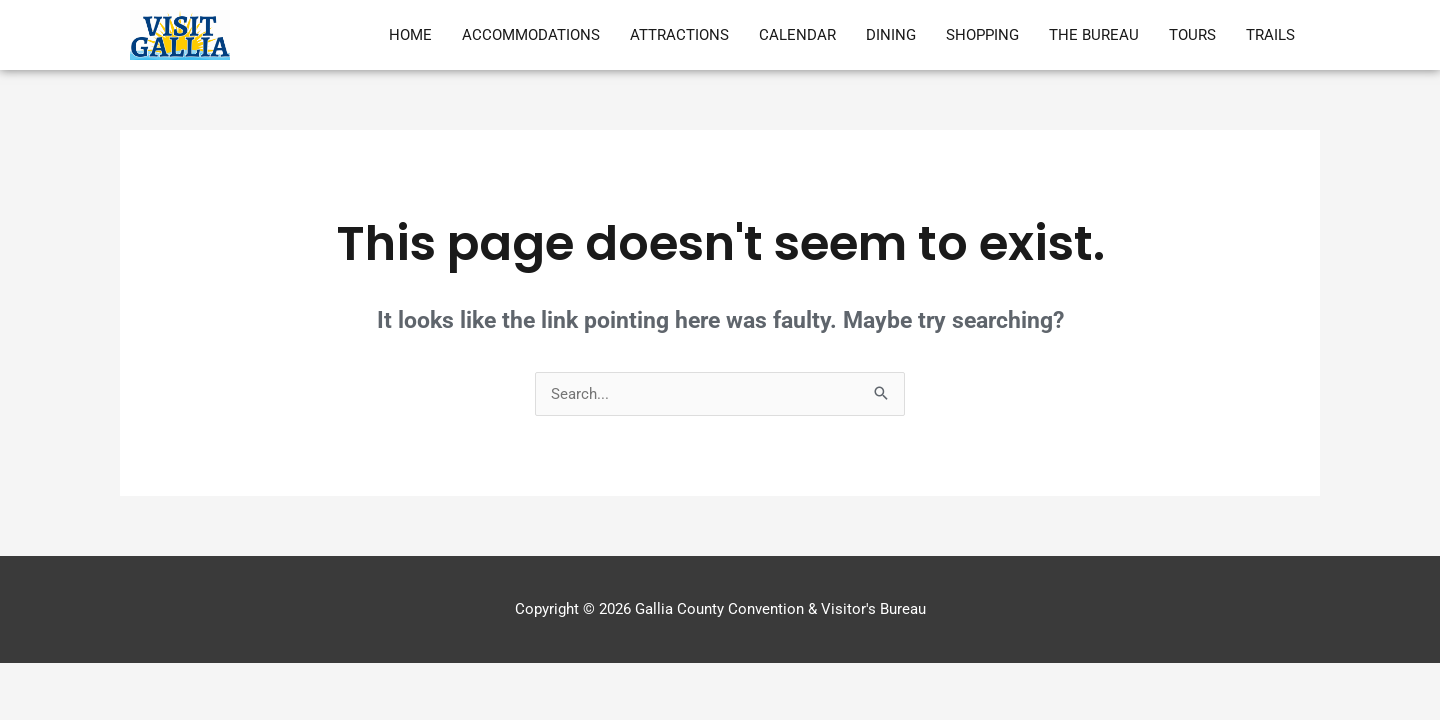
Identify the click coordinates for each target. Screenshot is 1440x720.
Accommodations (531, 35)
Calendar (797, 35)
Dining (891, 35)
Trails (1270, 35)
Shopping (982, 35)
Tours (1192, 35)
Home (410, 35)
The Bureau (1094, 35)
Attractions (679, 35)
